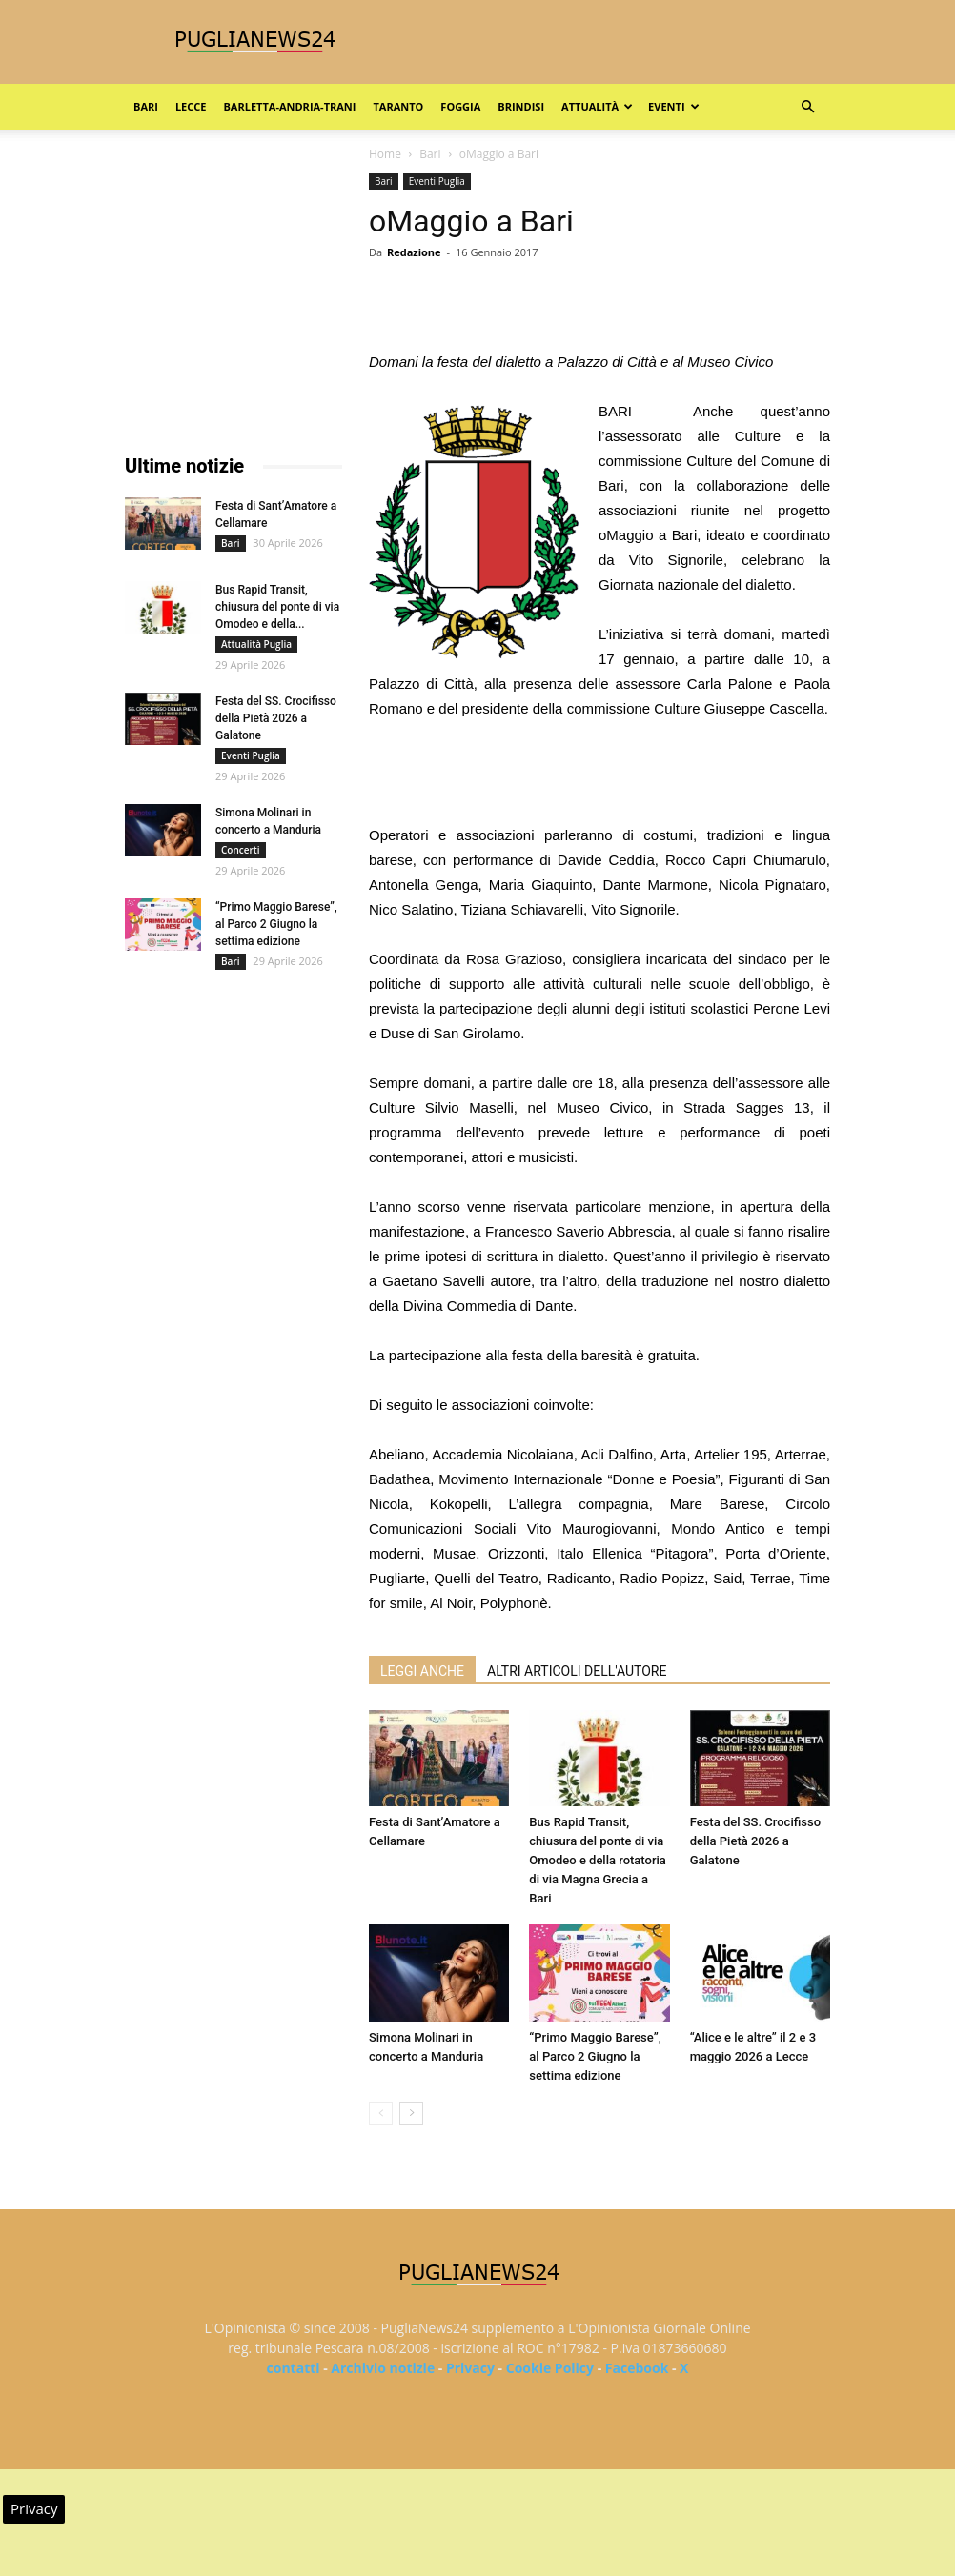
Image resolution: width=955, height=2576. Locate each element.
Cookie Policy (550, 2368)
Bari (145, 106)
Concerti (240, 849)
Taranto (398, 106)
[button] (807, 107)
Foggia (460, 106)
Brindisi (521, 106)
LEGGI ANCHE (422, 1671)
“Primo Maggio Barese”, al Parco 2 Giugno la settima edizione (594, 2056)
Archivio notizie (383, 2368)
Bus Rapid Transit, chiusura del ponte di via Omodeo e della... (277, 607)
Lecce (191, 106)
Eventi (673, 106)
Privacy (470, 2368)
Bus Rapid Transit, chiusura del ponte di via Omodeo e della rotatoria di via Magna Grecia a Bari (597, 1860)
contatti (293, 2368)
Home (385, 154)
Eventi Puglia (437, 181)
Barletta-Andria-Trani (289, 106)
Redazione (414, 252)
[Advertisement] (599, 774)
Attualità (597, 106)
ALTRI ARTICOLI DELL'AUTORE (576, 1671)
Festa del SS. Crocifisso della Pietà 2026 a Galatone (755, 1841)
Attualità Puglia (256, 644)
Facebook (637, 2368)
